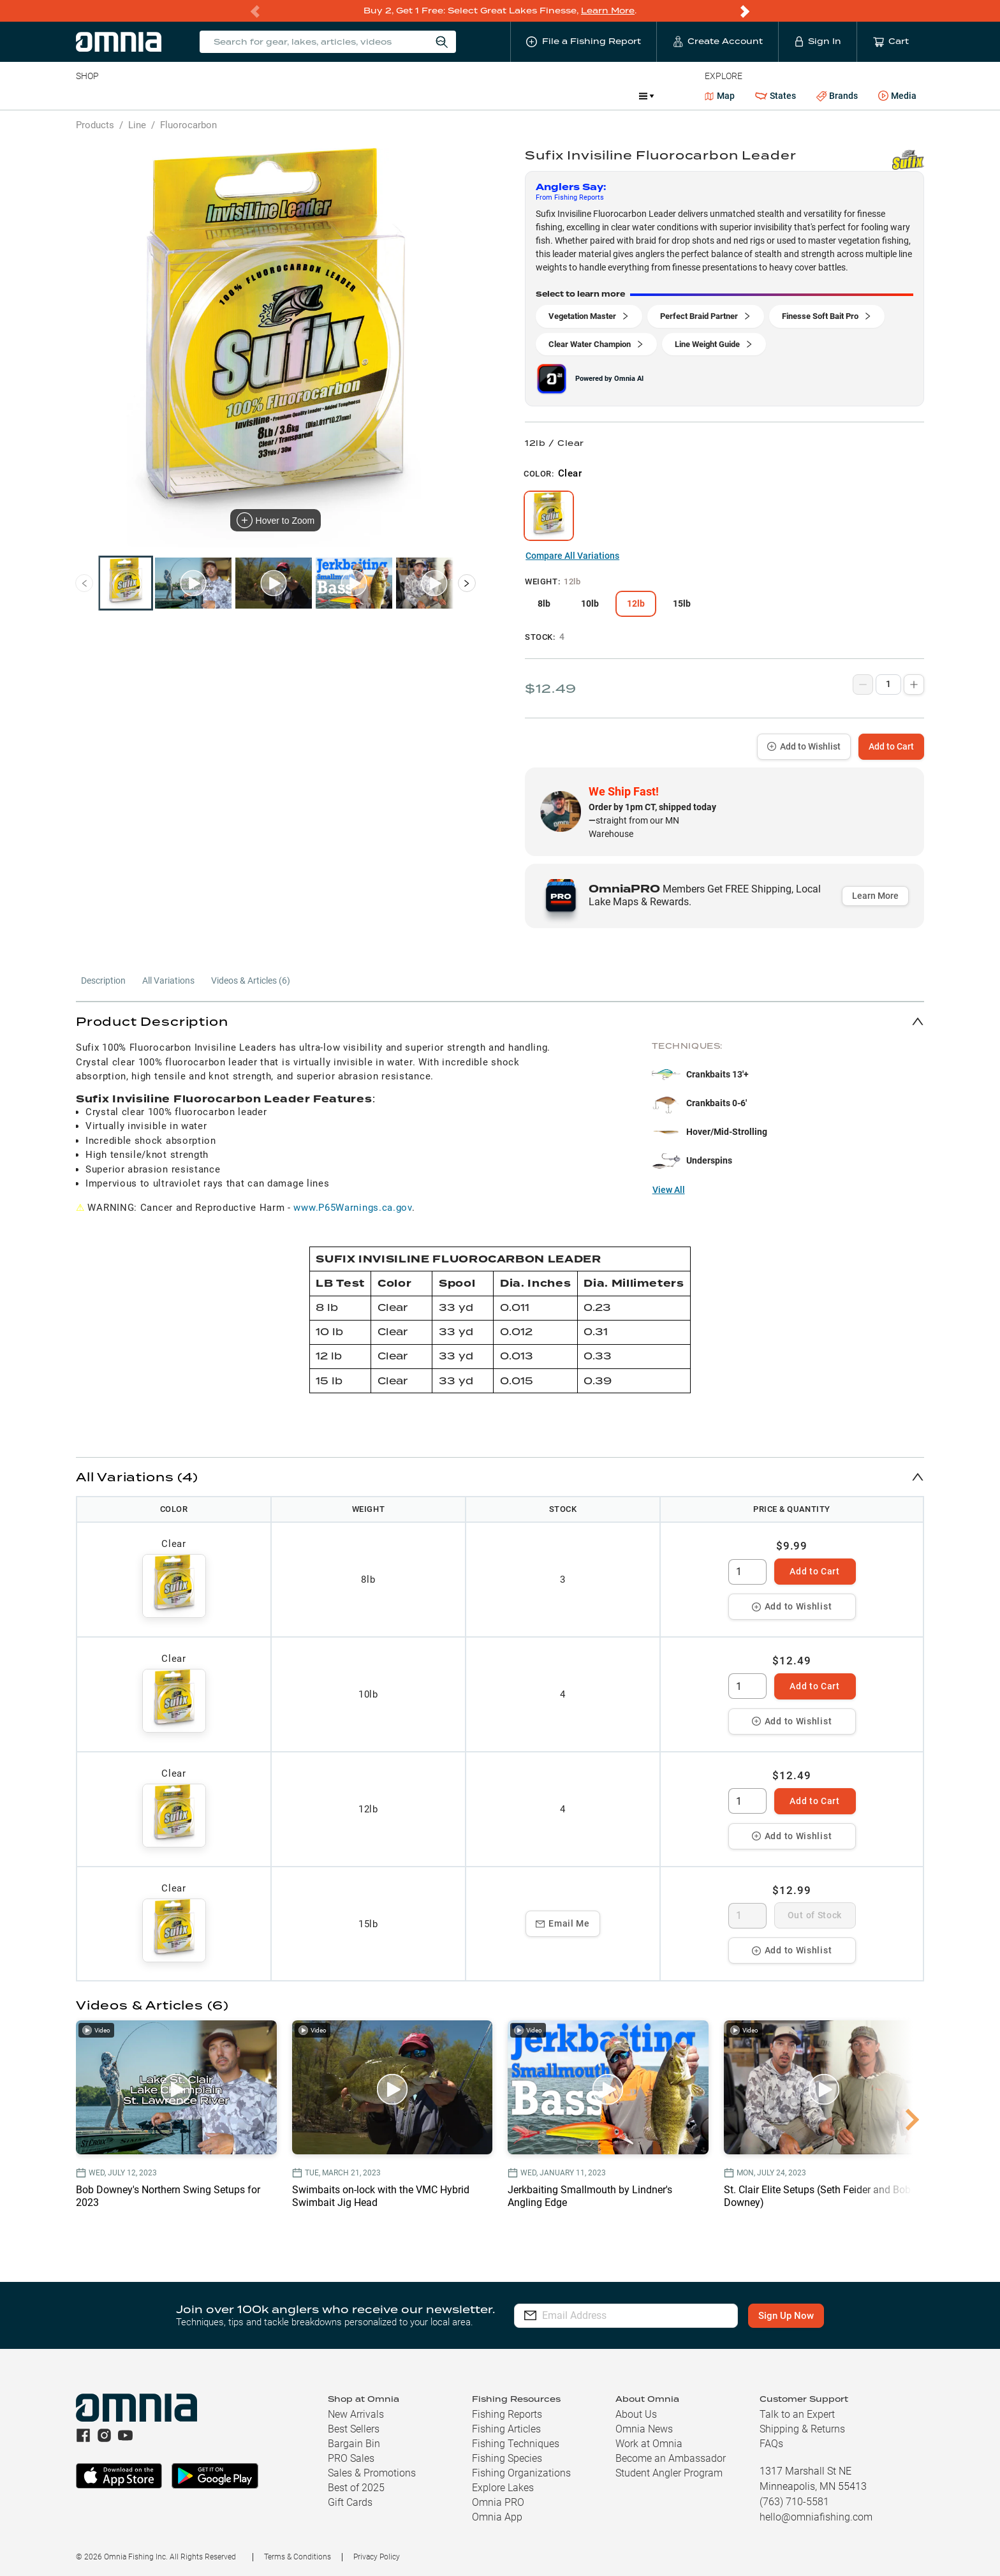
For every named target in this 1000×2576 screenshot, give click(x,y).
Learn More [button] (875, 896)
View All (668, 1190)
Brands (837, 96)
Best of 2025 (356, 2488)
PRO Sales (351, 2458)
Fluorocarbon (188, 125)
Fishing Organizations (521, 2473)
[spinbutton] (747, 1572)
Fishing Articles (506, 2429)
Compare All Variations (572, 556)
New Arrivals (356, 2414)
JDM (616, 96)
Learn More (608, 10)
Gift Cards (350, 2502)
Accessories (321, 96)
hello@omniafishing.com (816, 2517)
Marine (380, 96)
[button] (500, 1021)
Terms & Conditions (297, 2556)
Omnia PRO (498, 2502)
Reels (207, 96)
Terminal (258, 96)
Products (95, 125)
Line (126, 96)
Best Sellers (353, 2429)
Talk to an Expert (797, 2414)
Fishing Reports (507, 2414)
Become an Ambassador (670, 2458)
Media (897, 96)
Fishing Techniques (515, 2444)
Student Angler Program (669, 2473)
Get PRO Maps (444, 96)
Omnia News (644, 2429)
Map (720, 96)
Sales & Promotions (372, 2473)
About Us (636, 2414)
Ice (500, 96)
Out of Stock (815, 1915)
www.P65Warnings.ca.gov (352, 1207)
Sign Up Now (786, 2315)
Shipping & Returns (802, 2429)
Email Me (563, 1923)
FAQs (771, 2444)
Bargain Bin (354, 2444)
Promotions (556, 97)
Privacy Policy (376, 2556)
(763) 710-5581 (794, 2502)
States (775, 96)
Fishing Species (507, 2458)
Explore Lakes (503, 2488)
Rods (166, 96)
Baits (86, 96)
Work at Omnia (648, 2444)
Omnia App (497, 2517)
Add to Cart (891, 746)
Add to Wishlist (804, 746)
